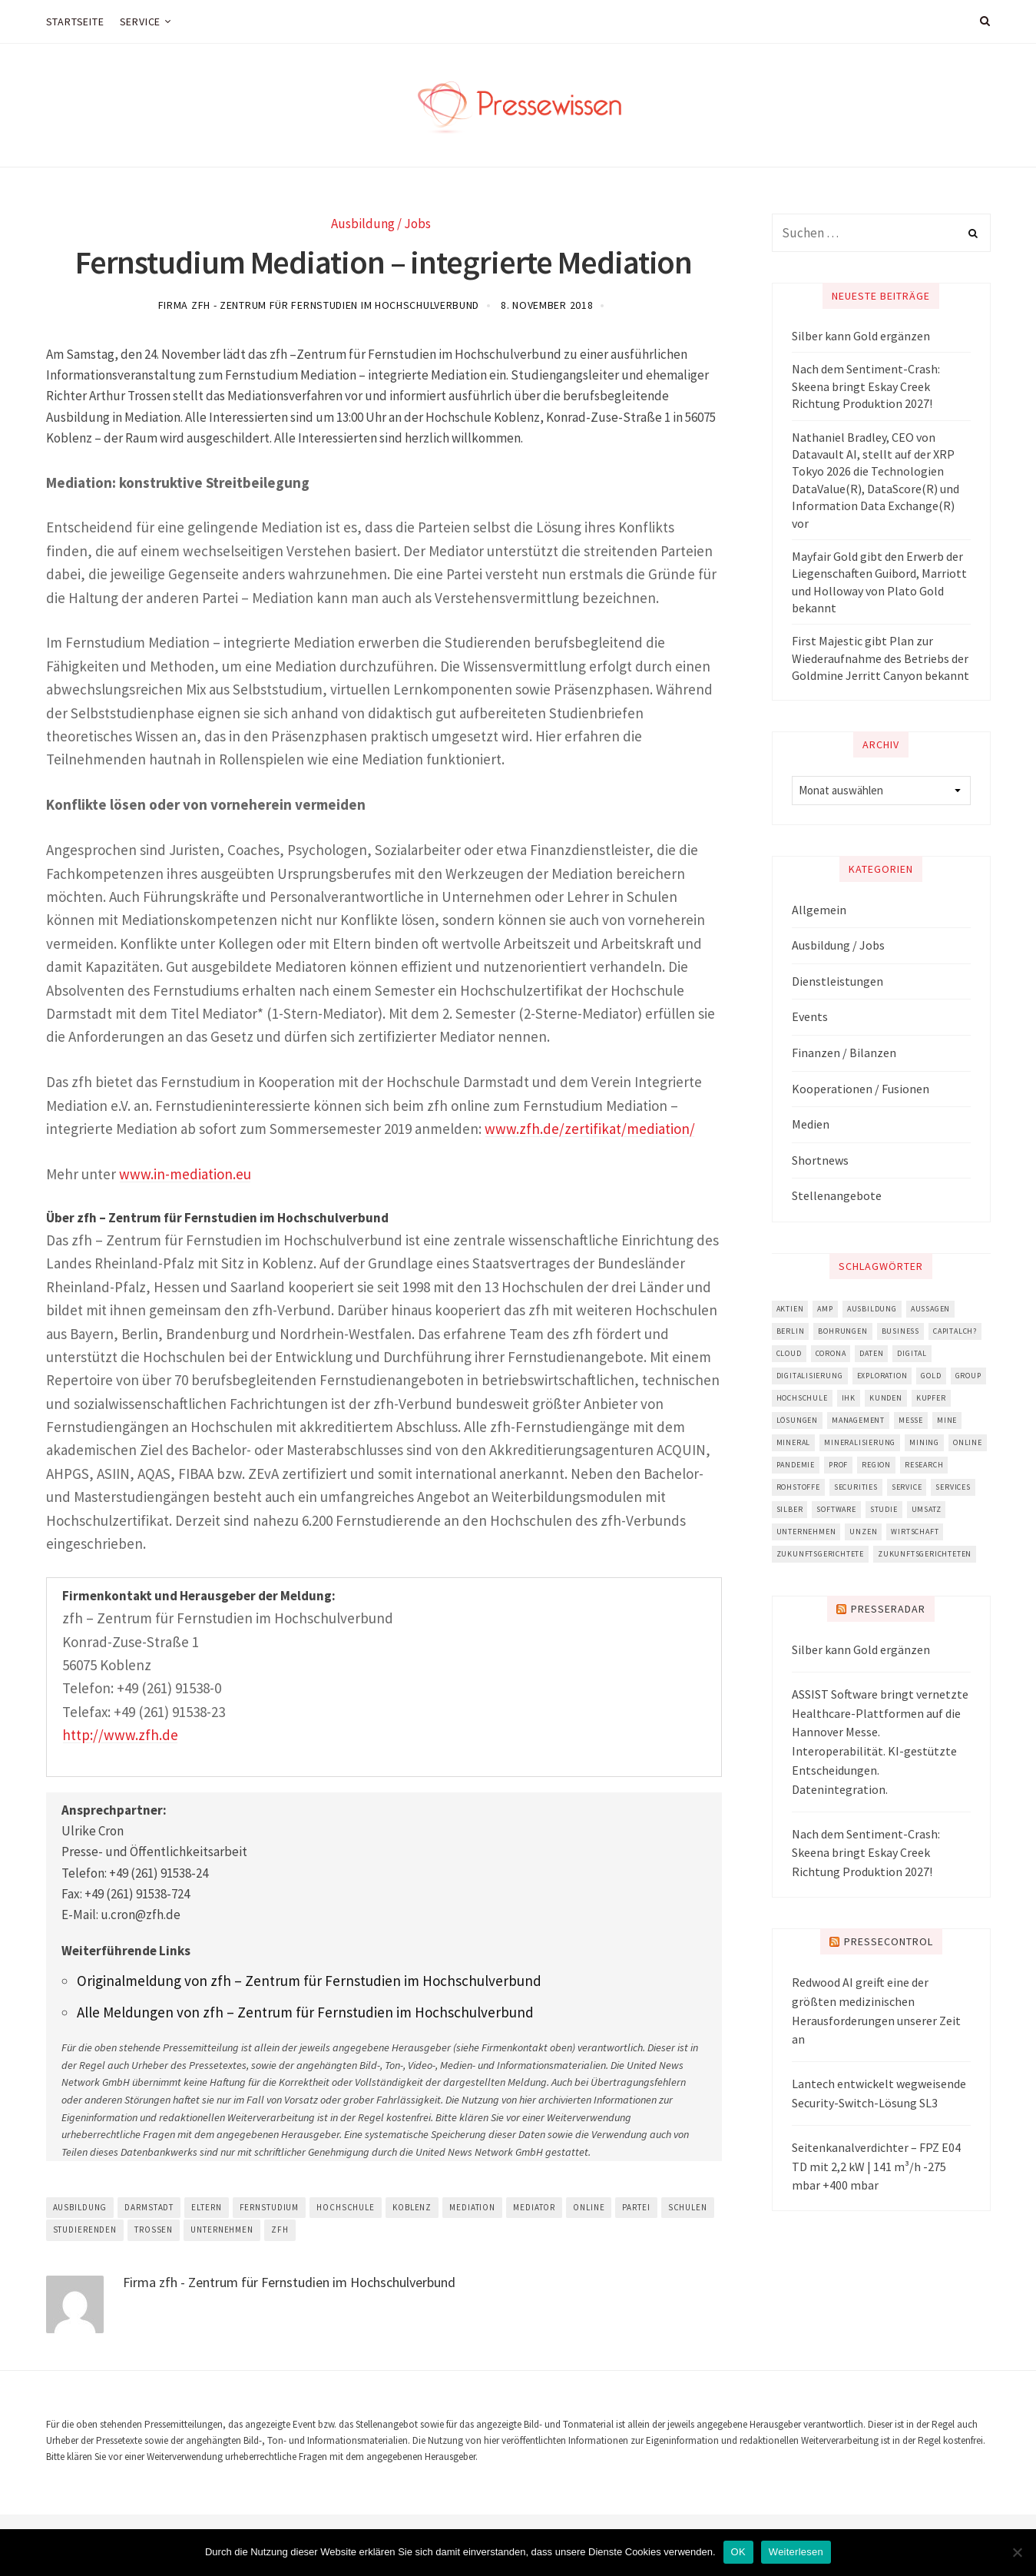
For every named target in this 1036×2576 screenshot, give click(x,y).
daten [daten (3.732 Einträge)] (871, 1353)
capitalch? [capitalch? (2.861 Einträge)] (955, 1331)
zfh (280, 2229)
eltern (206, 2207)
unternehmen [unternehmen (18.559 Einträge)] (806, 1532)
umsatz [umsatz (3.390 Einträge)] (927, 1509)
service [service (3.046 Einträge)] (907, 1487)
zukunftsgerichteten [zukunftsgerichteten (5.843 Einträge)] (924, 1554)
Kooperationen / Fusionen (860, 1088)
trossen (153, 2229)
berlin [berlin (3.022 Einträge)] (790, 1331)
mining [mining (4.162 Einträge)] (924, 1442)
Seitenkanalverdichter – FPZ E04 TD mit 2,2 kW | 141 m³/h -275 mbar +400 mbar (876, 2166)
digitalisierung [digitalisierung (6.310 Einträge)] (809, 1376)
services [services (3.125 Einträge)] (952, 1487)
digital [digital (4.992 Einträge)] (912, 1353)
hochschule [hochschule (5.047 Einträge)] (802, 1398)
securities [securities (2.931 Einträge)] (856, 1487)
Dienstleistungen (837, 981)
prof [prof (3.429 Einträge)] (838, 1465)
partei (636, 2207)
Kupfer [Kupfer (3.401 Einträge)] (931, 1398)
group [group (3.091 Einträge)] (968, 1376)
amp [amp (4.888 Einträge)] (824, 1309)
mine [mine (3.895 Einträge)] (947, 1420)
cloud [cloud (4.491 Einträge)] (789, 1353)
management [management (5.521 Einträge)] (858, 1420)
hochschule (345, 2207)
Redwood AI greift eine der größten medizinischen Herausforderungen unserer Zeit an (876, 2010)
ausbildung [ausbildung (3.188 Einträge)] (872, 1309)
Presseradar (888, 1609)
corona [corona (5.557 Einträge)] (831, 1353)
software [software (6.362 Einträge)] (836, 1509)
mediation (472, 2207)
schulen (687, 2207)
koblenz (412, 2207)
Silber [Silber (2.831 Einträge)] (789, 1509)
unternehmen (221, 2229)
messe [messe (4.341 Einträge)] (911, 1420)
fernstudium (270, 2207)
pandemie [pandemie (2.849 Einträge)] (795, 1465)
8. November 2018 (547, 305)
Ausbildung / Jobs (381, 223)
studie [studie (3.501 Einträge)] (884, 1509)
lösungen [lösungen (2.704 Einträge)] (797, 1420)
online (588, 2207)
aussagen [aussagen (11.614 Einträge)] (930, 1309)
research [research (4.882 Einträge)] (924, 1465)
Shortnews (820, 1160)
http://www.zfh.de (120, 1735)
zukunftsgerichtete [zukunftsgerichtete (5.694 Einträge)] (820, 1554)
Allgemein (819, 909)
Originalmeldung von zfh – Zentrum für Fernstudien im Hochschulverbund (309, 1980)
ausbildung (80, 2207)
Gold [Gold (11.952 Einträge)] (931, 1376)
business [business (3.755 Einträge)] (900, 1331)
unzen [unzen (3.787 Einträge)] (863, 1532)
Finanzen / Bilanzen (844, 1052)
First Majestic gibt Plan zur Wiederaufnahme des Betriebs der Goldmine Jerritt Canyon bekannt (880, 658)
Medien (810, 1124)
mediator (534, 2207)
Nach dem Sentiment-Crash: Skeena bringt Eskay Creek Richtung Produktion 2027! (866, 386)
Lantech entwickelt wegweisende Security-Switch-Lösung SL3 (879, 2093)
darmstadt (149, 2207)
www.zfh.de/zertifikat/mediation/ (590, 1128)
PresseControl (888, 1941)
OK (738, 2552)
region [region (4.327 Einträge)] (876, 1465)
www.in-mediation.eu (185, 1174)
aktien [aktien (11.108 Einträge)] (790, 1309)
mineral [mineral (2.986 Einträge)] (793, 1442)
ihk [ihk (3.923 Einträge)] (849, 1398)
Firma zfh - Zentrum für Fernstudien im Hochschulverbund (319, 305)
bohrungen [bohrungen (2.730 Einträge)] (842, 1331)
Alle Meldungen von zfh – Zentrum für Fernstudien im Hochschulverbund (305, 2012)
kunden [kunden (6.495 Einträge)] (885, 1398)
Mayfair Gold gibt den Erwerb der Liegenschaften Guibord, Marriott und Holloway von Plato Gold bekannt (879, 582)
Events (810, 1016)
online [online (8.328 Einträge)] (967, 1442)
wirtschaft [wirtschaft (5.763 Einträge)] (914, 1532)
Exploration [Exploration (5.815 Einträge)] (882, 1376)
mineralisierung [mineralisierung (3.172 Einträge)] (859, 1442)
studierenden (85, 2229)
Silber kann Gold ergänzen (861, 335)
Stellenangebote (837, 1195)
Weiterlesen (796, 2552)
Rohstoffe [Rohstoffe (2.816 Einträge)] (798, 1487)
